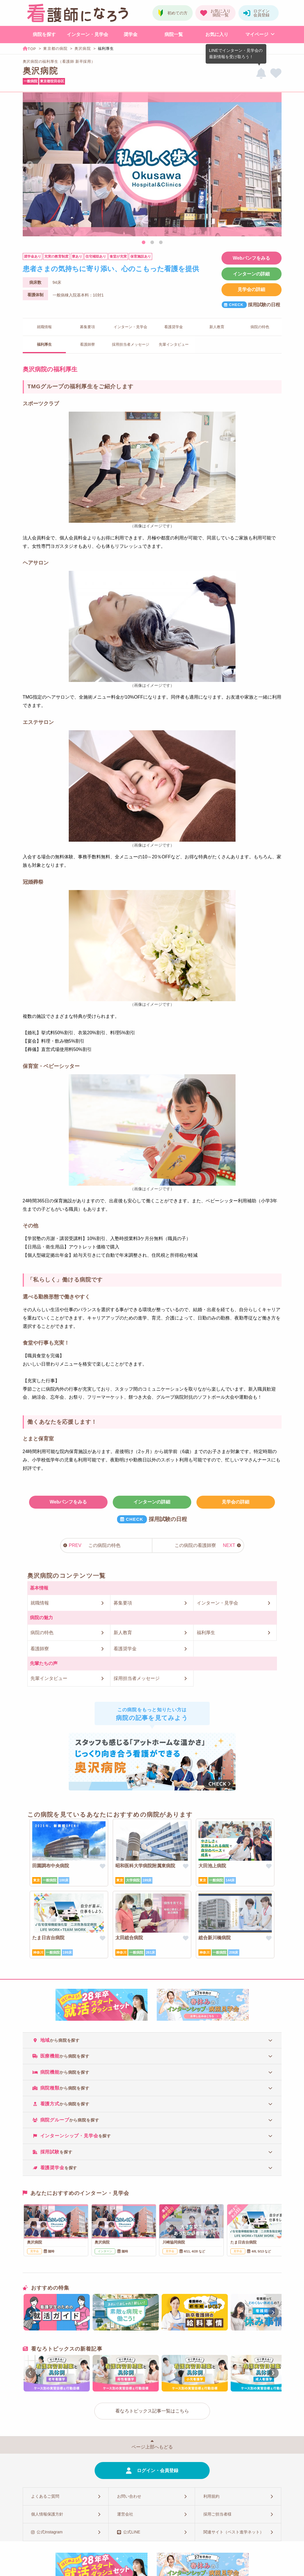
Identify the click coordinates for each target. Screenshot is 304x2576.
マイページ (256, 34)
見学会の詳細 (251, 289)
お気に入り (216, 34)
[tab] (152, 2040)
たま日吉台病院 (48, 1937)
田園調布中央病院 (50, 1865)
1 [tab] (143, 243)
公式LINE (131, 2532)
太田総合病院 (129, 1937)
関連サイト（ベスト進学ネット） (233, 2532)
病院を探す (44, 34)
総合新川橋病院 (214, 1937)
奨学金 (130, 34)
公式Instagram (49, 2532)
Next (274, 165)
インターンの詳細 (251, 273)
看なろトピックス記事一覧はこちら (152, 2410)
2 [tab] (152, 243)
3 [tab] (161, 243)
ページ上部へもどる (152, 2446)
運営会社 (125, 2514)
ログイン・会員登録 (157, 2470)
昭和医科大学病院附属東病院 (145, 1865)
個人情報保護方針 (47, 2514)
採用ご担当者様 (217, 2514)
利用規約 (211, 2496)
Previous (29, 165)
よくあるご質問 (45, 2496)
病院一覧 (174, 34)
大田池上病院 (212, 1865)
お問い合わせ (129, 2496)
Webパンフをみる (251, 258)
